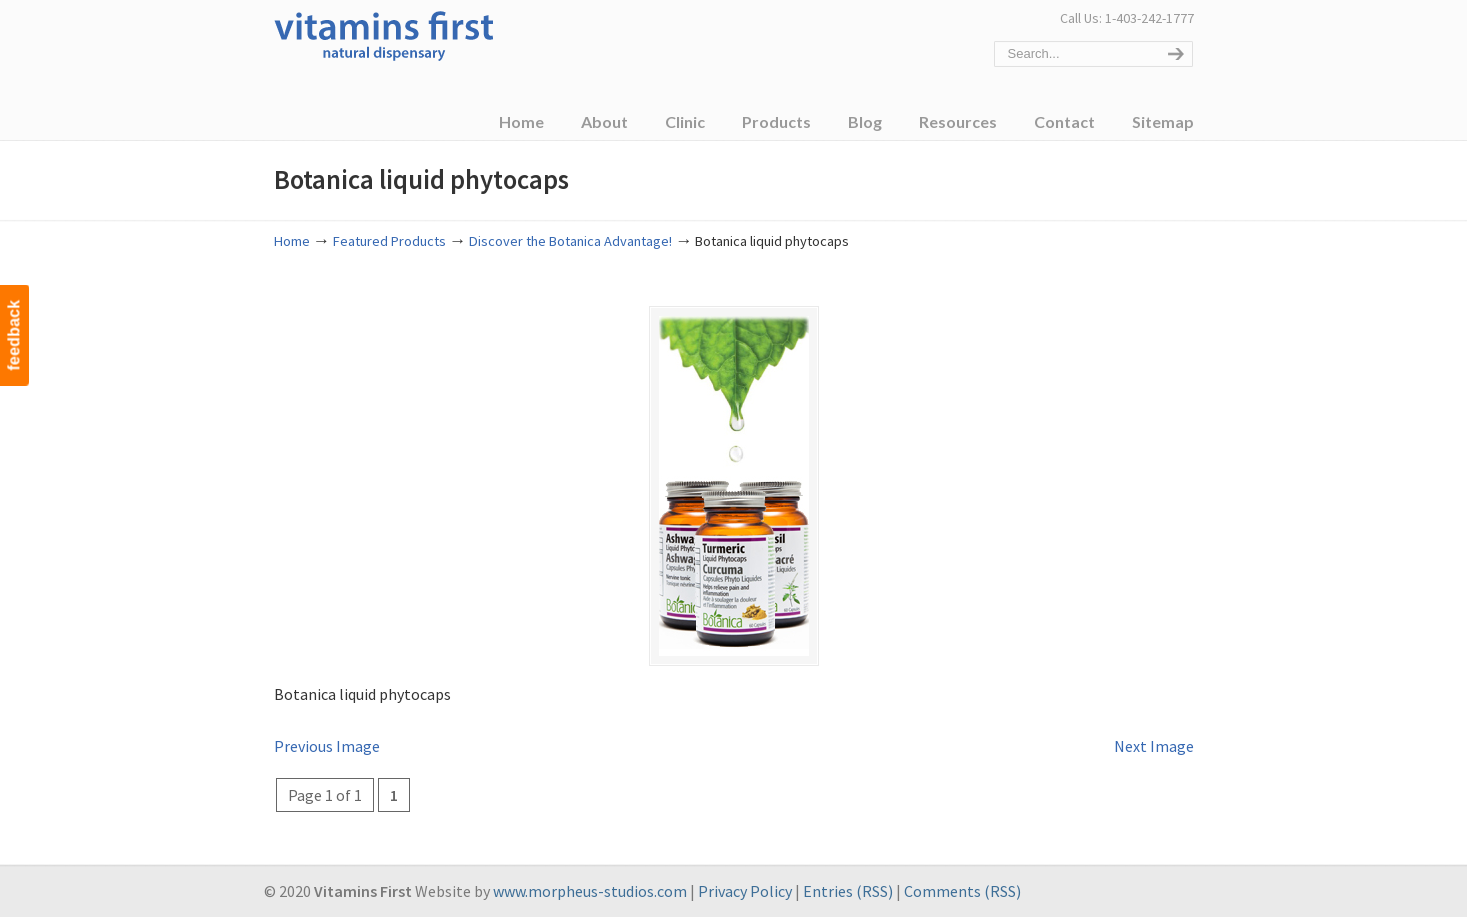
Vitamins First (384, 34)
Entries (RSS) (848, 891)
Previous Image (327, 746)
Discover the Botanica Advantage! (570, 241)
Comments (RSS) (962, 891)
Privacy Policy (745, 891)
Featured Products (389, 241)
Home (292, 241)
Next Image (1154, 746)
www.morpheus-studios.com (590, 891)
